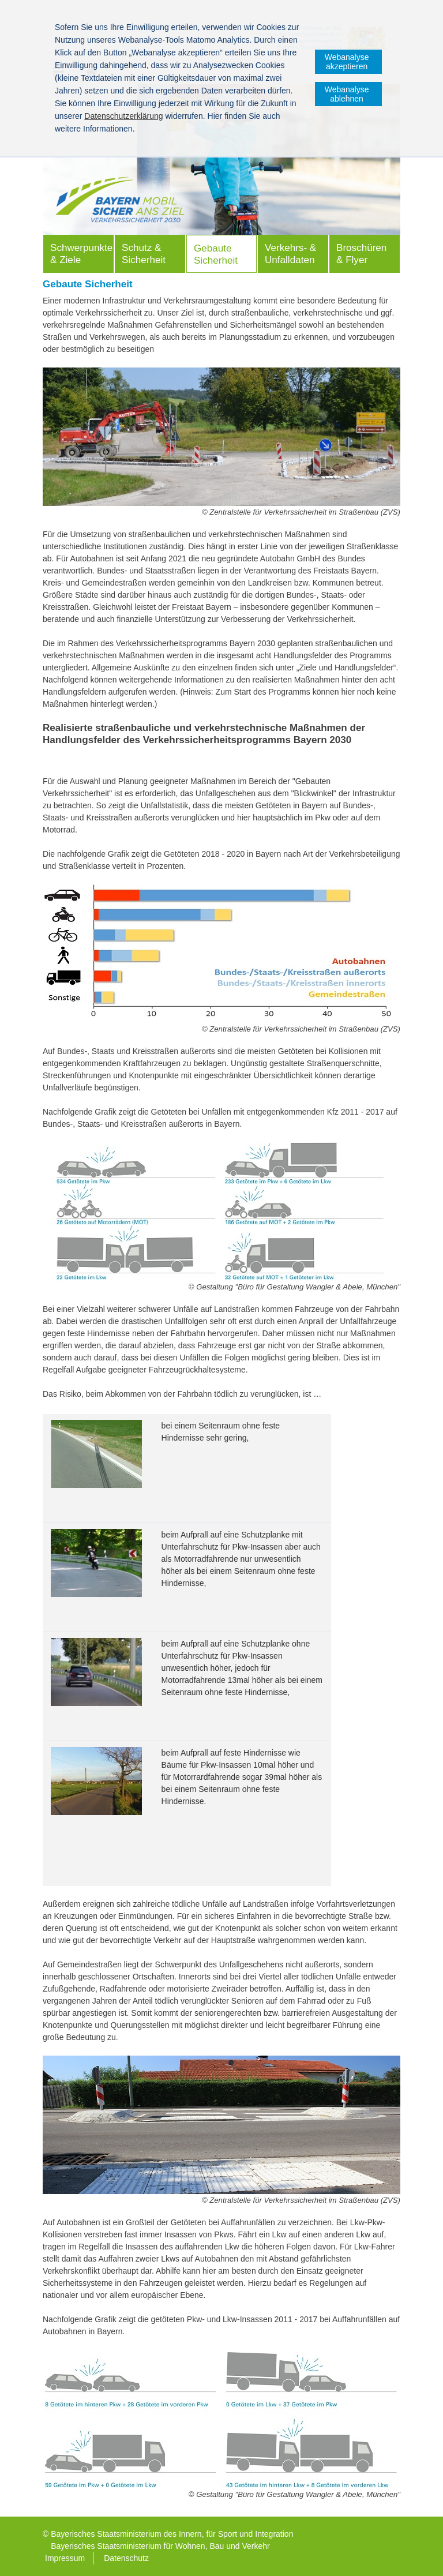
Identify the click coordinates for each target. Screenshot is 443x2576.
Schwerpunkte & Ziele (81, 253)
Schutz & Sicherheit (144, 253)
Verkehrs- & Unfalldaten (290, 253)
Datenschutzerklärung (123, 116)
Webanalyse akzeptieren (347, 62)
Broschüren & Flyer (361, 253)
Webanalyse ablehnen (347, 94)
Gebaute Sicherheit (216, 254)
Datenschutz (126, 2558)
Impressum (65, 2558)
